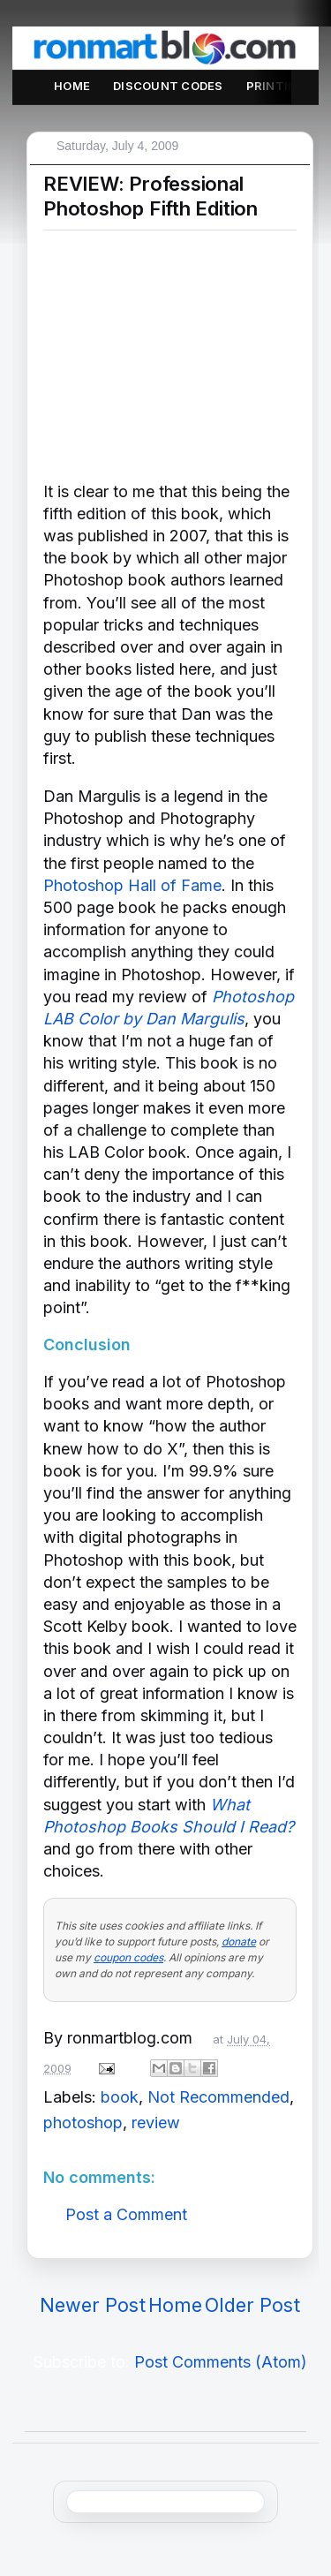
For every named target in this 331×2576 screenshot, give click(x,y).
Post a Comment (126, 2214)
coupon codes (128, 1957)
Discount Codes (168, 86)
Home (72, 86)
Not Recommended (218, 2097)
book (120, 2097)
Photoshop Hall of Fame (132, 885)
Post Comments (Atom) (220, 2362)
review (156, 2122)
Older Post (252, 2304)
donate (239, 1941)
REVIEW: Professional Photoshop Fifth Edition (150, 196)
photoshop (83, 2122)
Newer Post (93, 2304)
